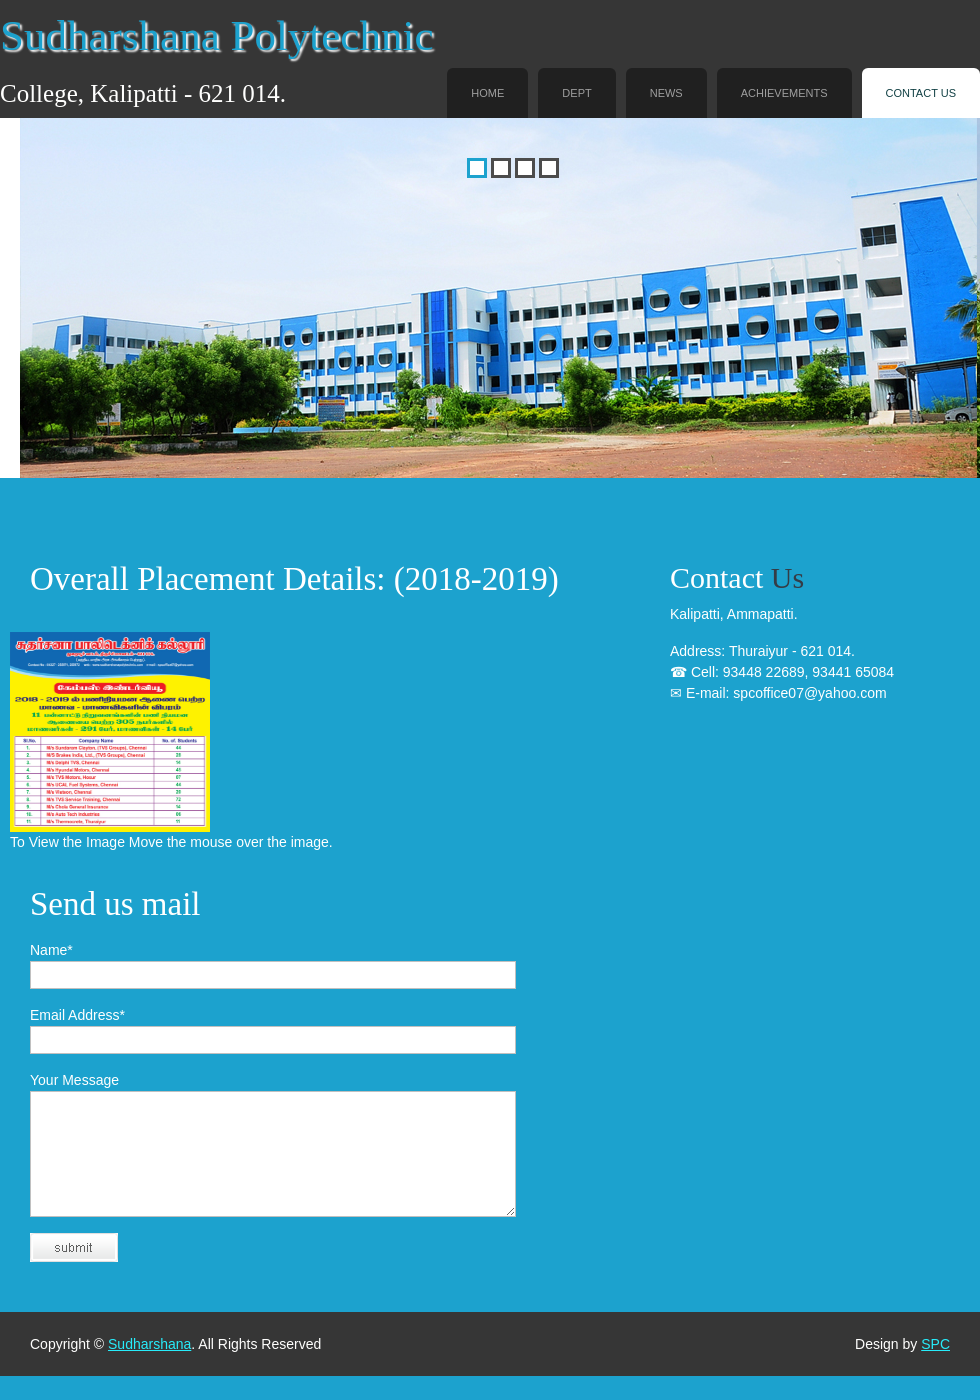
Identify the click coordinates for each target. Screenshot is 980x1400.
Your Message (74, 1080)
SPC (935, 1368)
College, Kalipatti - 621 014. (143, 93)
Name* (51, 950)
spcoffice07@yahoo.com (809, 693)
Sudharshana (149, 1368)
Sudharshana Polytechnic (217, 35)
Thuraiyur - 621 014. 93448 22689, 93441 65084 (782, 672)
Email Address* (77, 1015)
